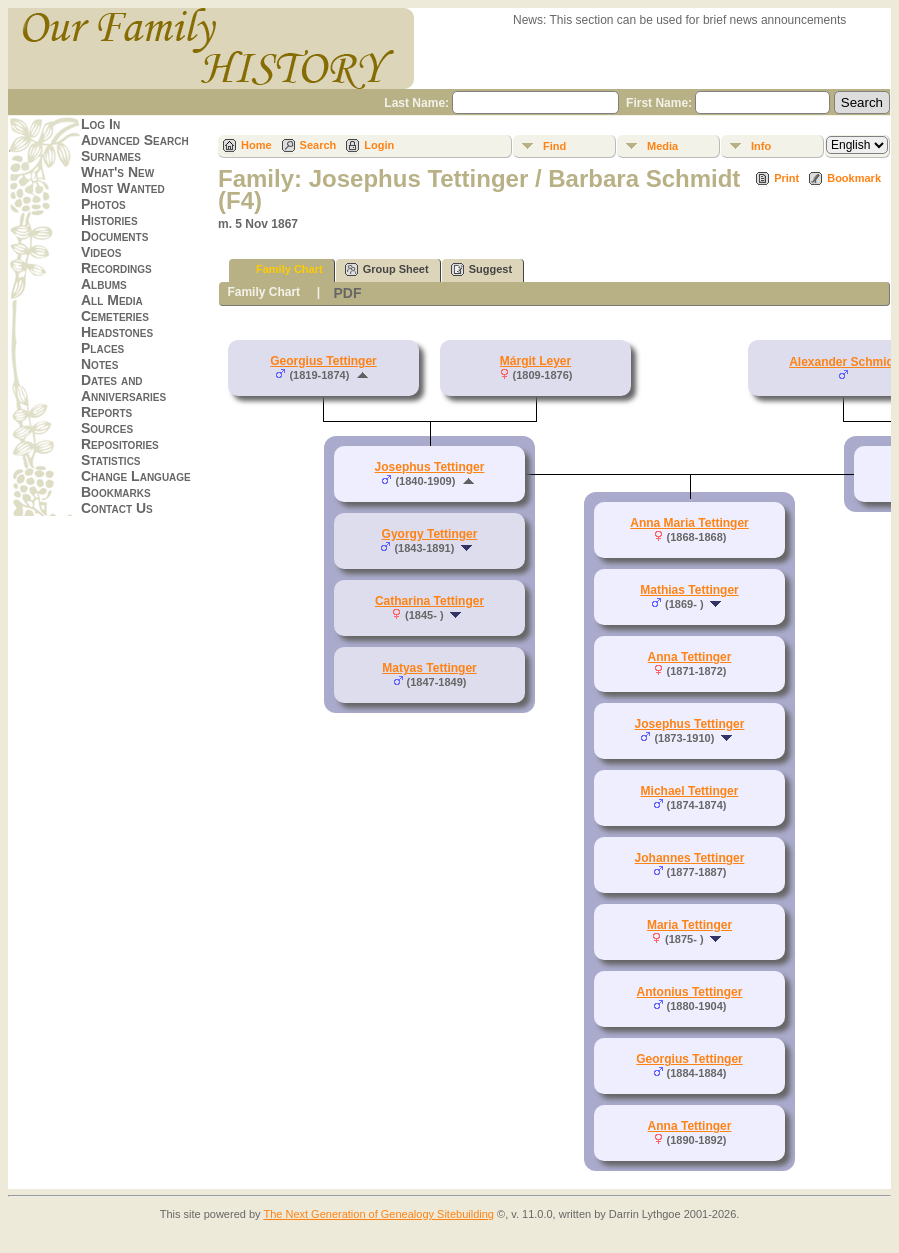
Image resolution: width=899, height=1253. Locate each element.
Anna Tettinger (690, 657)
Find (554, 146)
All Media (112, 300)
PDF (347, 293)
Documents (114, 236)
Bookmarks (116, 492)
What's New (117, 172)
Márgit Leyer (535, 361)
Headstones (117, 332)
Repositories (120, 444)
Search (318, 145)
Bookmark (854, 178)
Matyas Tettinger (429, 668)
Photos (103, 204)
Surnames (111, 156)
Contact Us (117, 508)
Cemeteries (115, 316)
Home (256, 145)
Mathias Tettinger (689, 590)
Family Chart (280, 269)
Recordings (116, 268)
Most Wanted (123, 188)
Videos (101, 252)
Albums (104, 284)
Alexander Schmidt (843, 362)
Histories (109, 220)
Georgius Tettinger (323, 361)
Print (786, 178)
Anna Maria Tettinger (689, 523)
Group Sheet (387, 269)
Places (102, 348)
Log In (100, 124)
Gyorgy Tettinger (430, 534)
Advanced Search (135, 140)
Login (379, 145)
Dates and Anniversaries (123, 388)
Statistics (111, 460)
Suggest (481, 269)
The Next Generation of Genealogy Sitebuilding (378, 1214)
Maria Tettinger (689, 925)
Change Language (136, 476)
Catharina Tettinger (429, 601)
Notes (99, 364)
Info (761, 146)
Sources (107, 428)
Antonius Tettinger (690, 992)
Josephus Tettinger (430, 467)
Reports (106, 412)
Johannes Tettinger (690, 858)
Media (662, 146)
